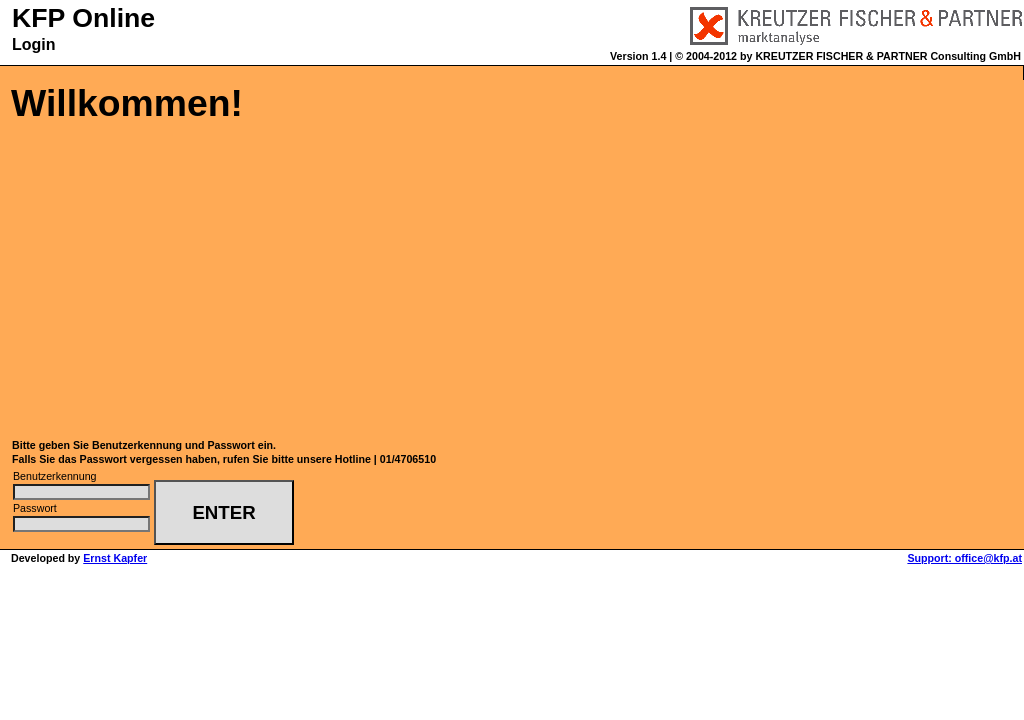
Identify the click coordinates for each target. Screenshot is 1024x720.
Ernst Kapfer (115, 558)
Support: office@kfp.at (964, 558)
